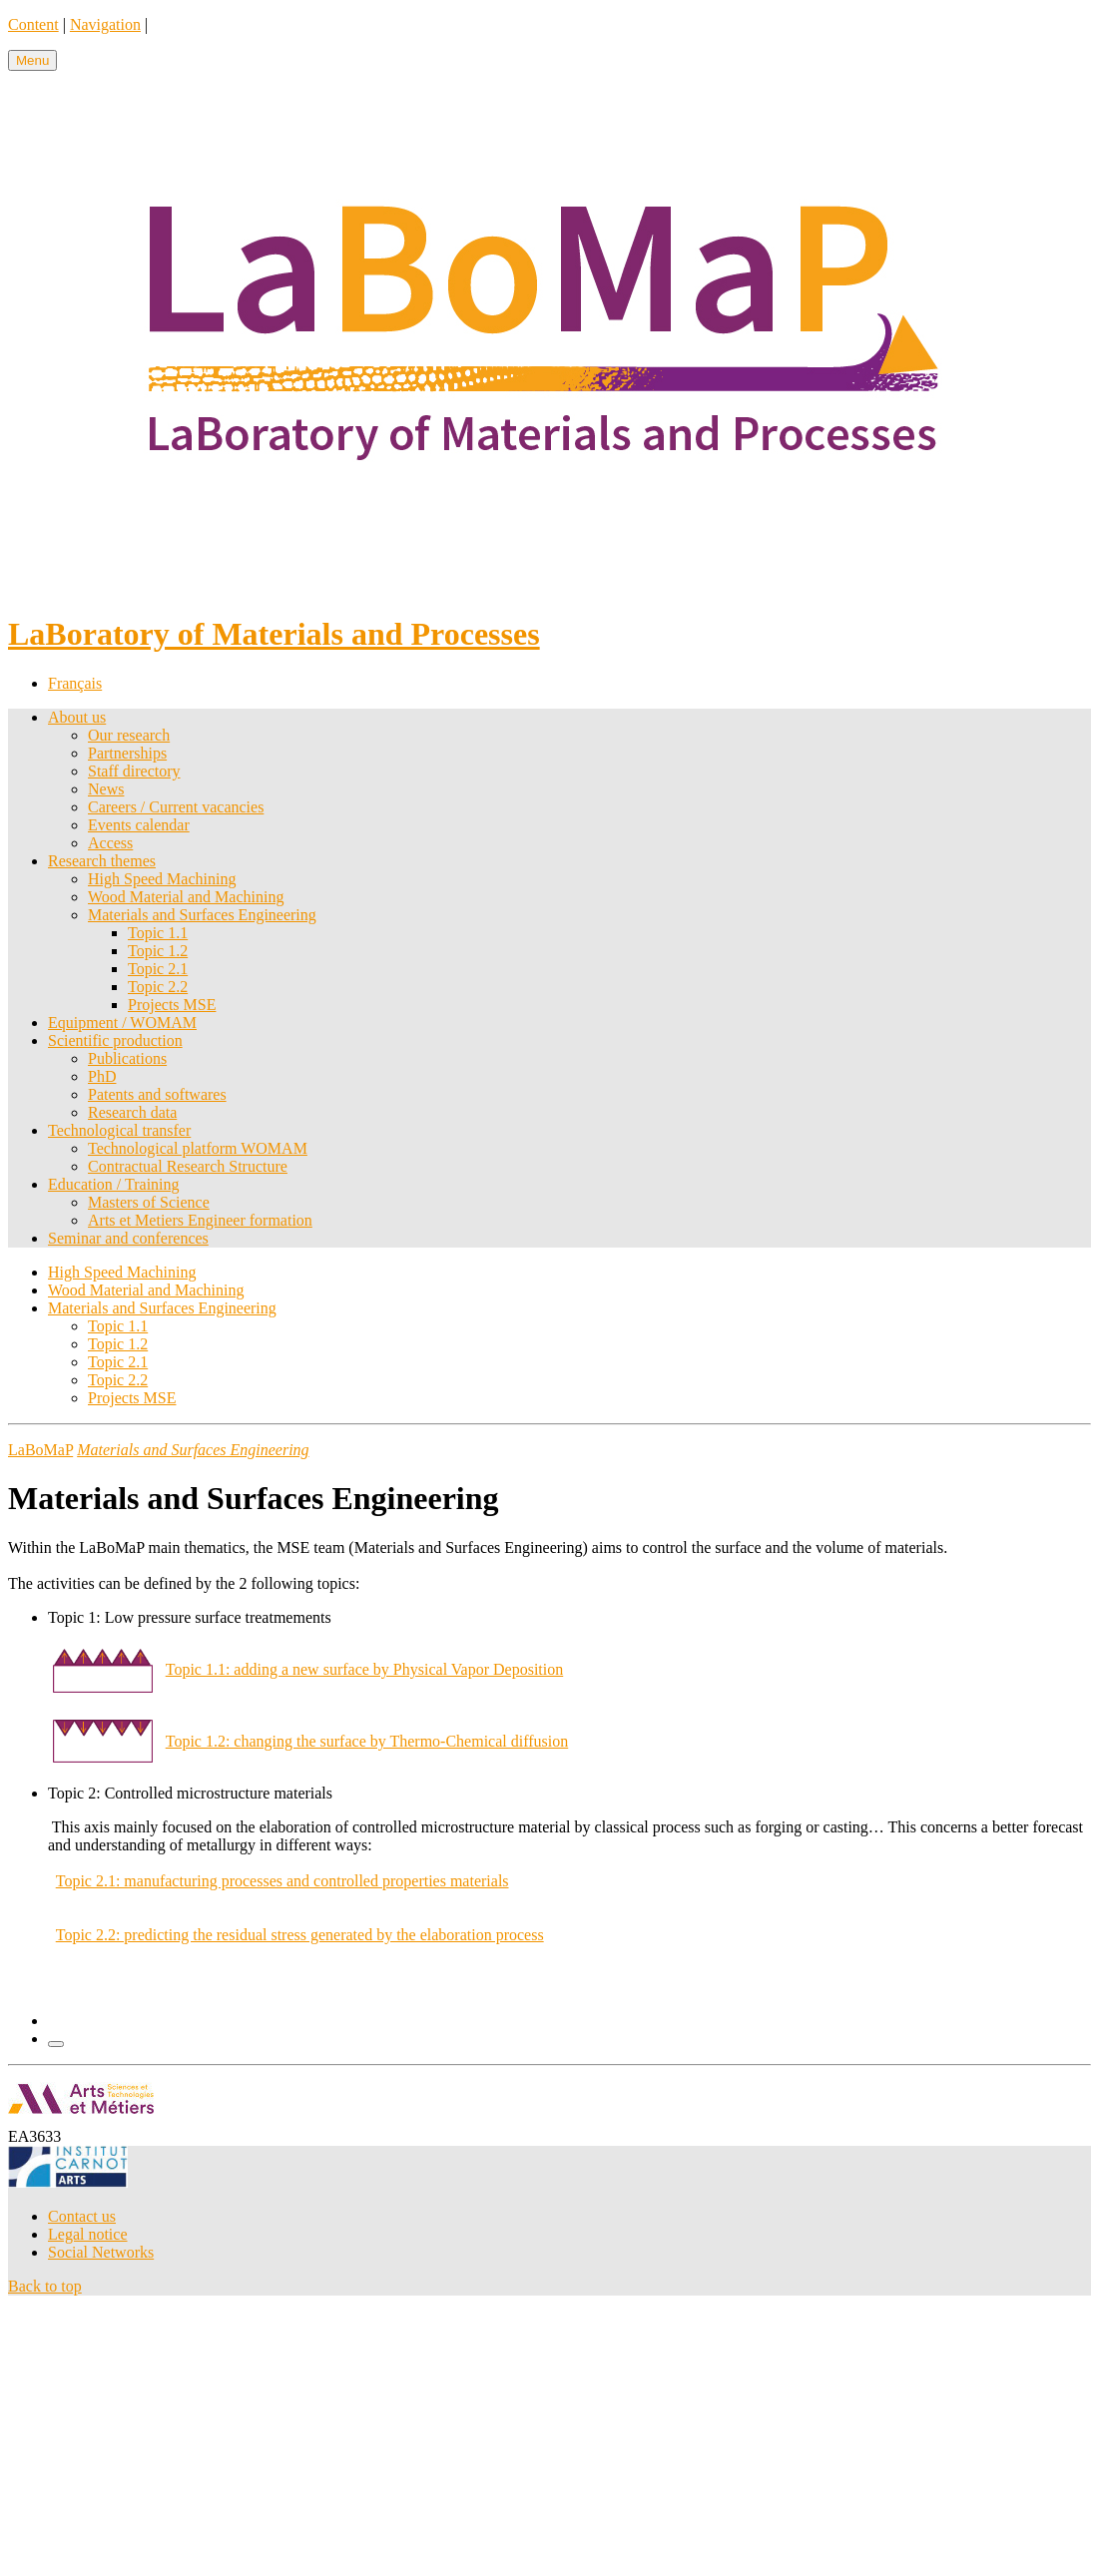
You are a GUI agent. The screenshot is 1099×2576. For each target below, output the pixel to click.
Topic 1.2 (158, 950)
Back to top (45, 2286)
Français (75, 683)
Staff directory (134, 771)
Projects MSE (172, 1004)
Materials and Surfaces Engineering (202, 914)
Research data (132, 1112)
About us (77, 717)
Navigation (105, 24)
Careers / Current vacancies (176, 806)
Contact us (82, 2216)
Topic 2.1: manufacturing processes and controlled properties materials (282, 1880)
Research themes (102, 860)
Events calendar (139, 824)
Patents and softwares (157, 1094)
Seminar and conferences (128, 1238)
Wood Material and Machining (185, 896)
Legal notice (88, 2234)
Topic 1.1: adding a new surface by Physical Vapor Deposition (365, 1669)
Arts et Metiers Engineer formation (200, 1220)
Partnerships (127, 753)
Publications (127, 1058)
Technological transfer (119, 1130)
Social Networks (101, 2252)
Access (110, 842)
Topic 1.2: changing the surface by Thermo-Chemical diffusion (367, 1741)
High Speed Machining (162, 878)
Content (33, 24)
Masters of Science (149, 1202)
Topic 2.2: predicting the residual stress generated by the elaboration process (300, 1934)
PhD (102, 1076)
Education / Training (114, 1184)
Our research (129, 735)
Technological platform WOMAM (197, 1148)
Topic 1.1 (158, 932)
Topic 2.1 (158, 968)
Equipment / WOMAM (122, 1022)
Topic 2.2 (158, 986)
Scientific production (115, 1040)
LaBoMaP (40, 1449)
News (106, 788)
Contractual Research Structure (187, 1166)
